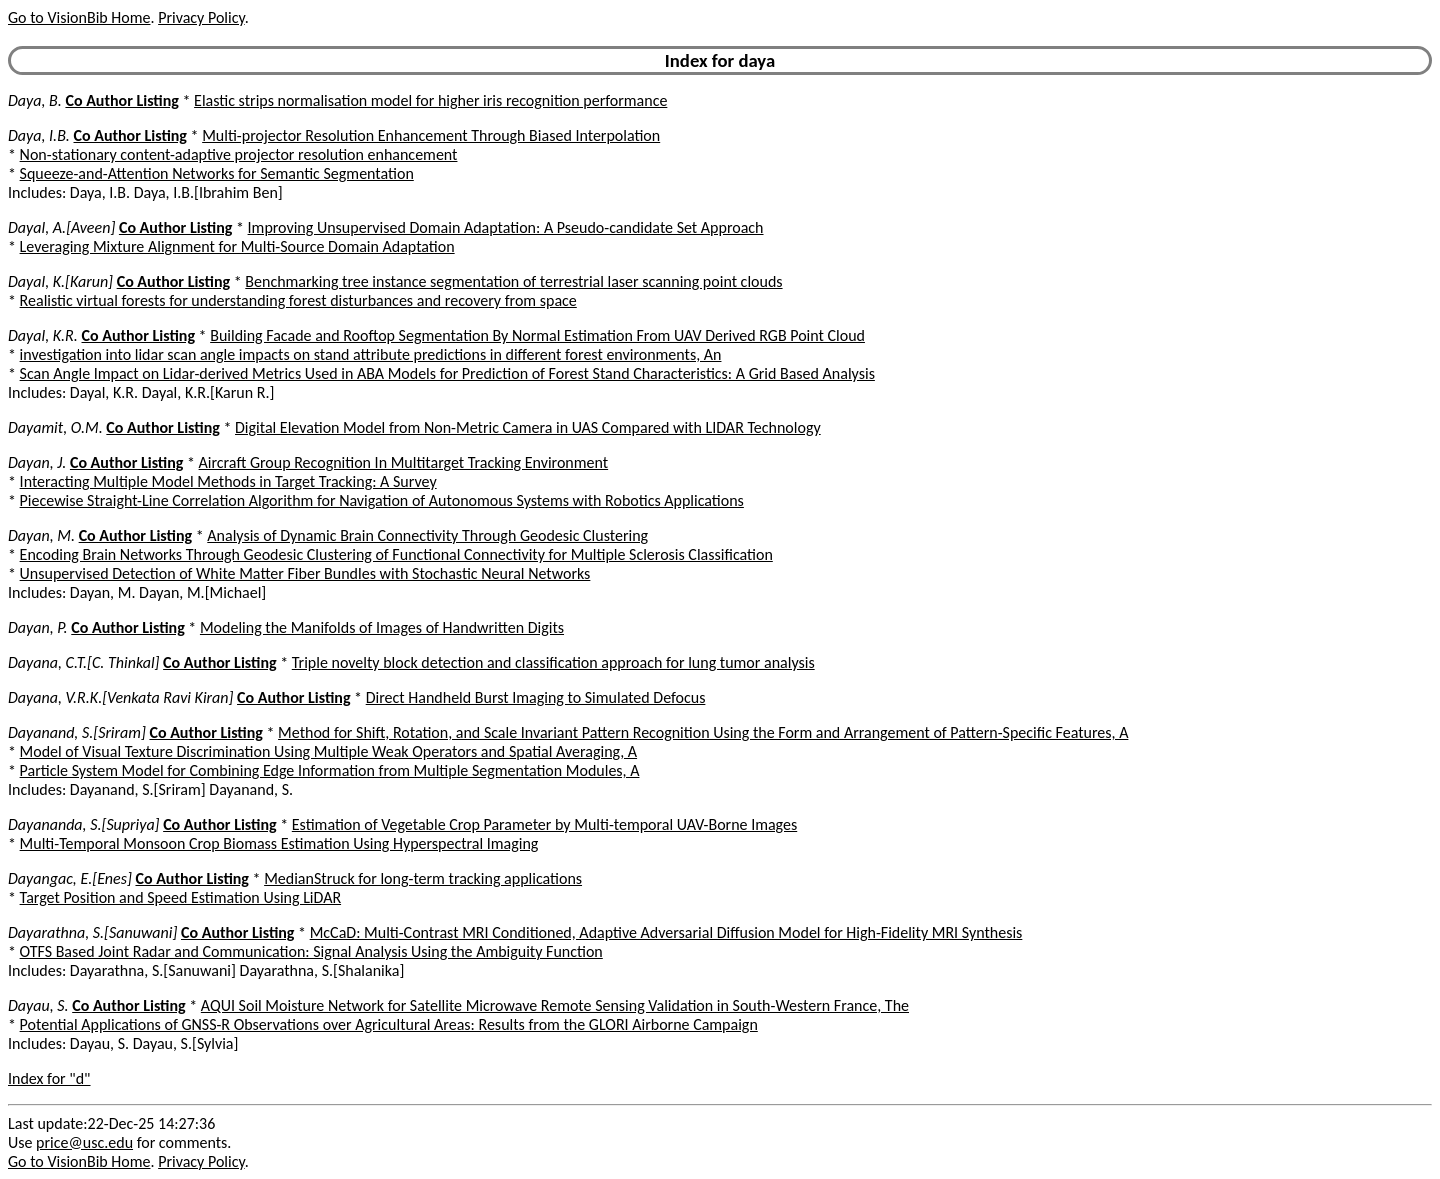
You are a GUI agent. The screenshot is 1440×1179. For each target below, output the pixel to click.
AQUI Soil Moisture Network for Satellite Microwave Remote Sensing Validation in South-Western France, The (555, 1005)
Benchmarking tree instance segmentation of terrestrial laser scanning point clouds (513, 281)
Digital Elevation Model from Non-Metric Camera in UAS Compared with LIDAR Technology (528, 427)
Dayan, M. (41, 535)
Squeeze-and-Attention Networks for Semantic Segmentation (217, 173)
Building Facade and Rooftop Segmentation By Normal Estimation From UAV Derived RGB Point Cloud (537, 335)
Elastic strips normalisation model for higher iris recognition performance (430, 100)
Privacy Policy (201, 17)
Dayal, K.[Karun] (60, 281)
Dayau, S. (38, 1005)
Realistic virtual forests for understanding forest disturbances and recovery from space (298, 300)
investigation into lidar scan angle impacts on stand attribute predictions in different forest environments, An (371, 354)
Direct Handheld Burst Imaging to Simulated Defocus (536, 697)
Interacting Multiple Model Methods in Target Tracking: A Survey (228, 481)
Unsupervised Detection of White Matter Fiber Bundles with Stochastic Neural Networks (305, 573)
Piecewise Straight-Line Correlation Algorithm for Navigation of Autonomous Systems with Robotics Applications (382, 500)
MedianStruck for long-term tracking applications (423, 878)
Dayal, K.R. (43, 335)
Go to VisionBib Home (79, 17)
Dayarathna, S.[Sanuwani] (92, 932)
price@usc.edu (84, 1142)
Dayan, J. (37, 462)
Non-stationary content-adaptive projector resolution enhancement (239, 154)
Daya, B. (35, 100)
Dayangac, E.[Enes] (70, 878)
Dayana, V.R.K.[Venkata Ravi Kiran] (120, 697)
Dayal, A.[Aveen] (61, 227)
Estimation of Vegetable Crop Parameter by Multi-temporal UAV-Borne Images (544, 824)
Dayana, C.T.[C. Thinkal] (83, 662)
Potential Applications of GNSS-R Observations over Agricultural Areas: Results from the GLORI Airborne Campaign (389, 1024)
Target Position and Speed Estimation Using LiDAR (180, 897)
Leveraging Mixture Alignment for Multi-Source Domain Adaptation (237, 246)
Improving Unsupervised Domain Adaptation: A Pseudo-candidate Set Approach (506, 227)
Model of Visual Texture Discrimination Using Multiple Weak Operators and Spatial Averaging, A (329, 751)
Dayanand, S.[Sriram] (77, 732)
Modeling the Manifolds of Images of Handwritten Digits (382, 627)
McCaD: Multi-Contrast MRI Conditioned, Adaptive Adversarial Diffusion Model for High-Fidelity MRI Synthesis (666, 932)
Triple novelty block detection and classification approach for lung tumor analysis (553, 662)
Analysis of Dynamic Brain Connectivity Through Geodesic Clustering (427, 535)
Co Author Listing (121, 100)
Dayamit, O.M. (55, 427)
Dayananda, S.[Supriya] (84, 824)
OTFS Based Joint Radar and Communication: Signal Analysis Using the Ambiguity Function (311, 951)
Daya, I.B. (39, 135)
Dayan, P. (38, 627)
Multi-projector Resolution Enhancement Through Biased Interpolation (431, 135)
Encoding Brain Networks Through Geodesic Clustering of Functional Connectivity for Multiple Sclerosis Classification (396, 554)
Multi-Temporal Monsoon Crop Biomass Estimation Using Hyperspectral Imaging (279, 843)
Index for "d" (49, 1078)
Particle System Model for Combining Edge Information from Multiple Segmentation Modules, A (330, 770)
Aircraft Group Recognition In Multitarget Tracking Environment (404, 462)
